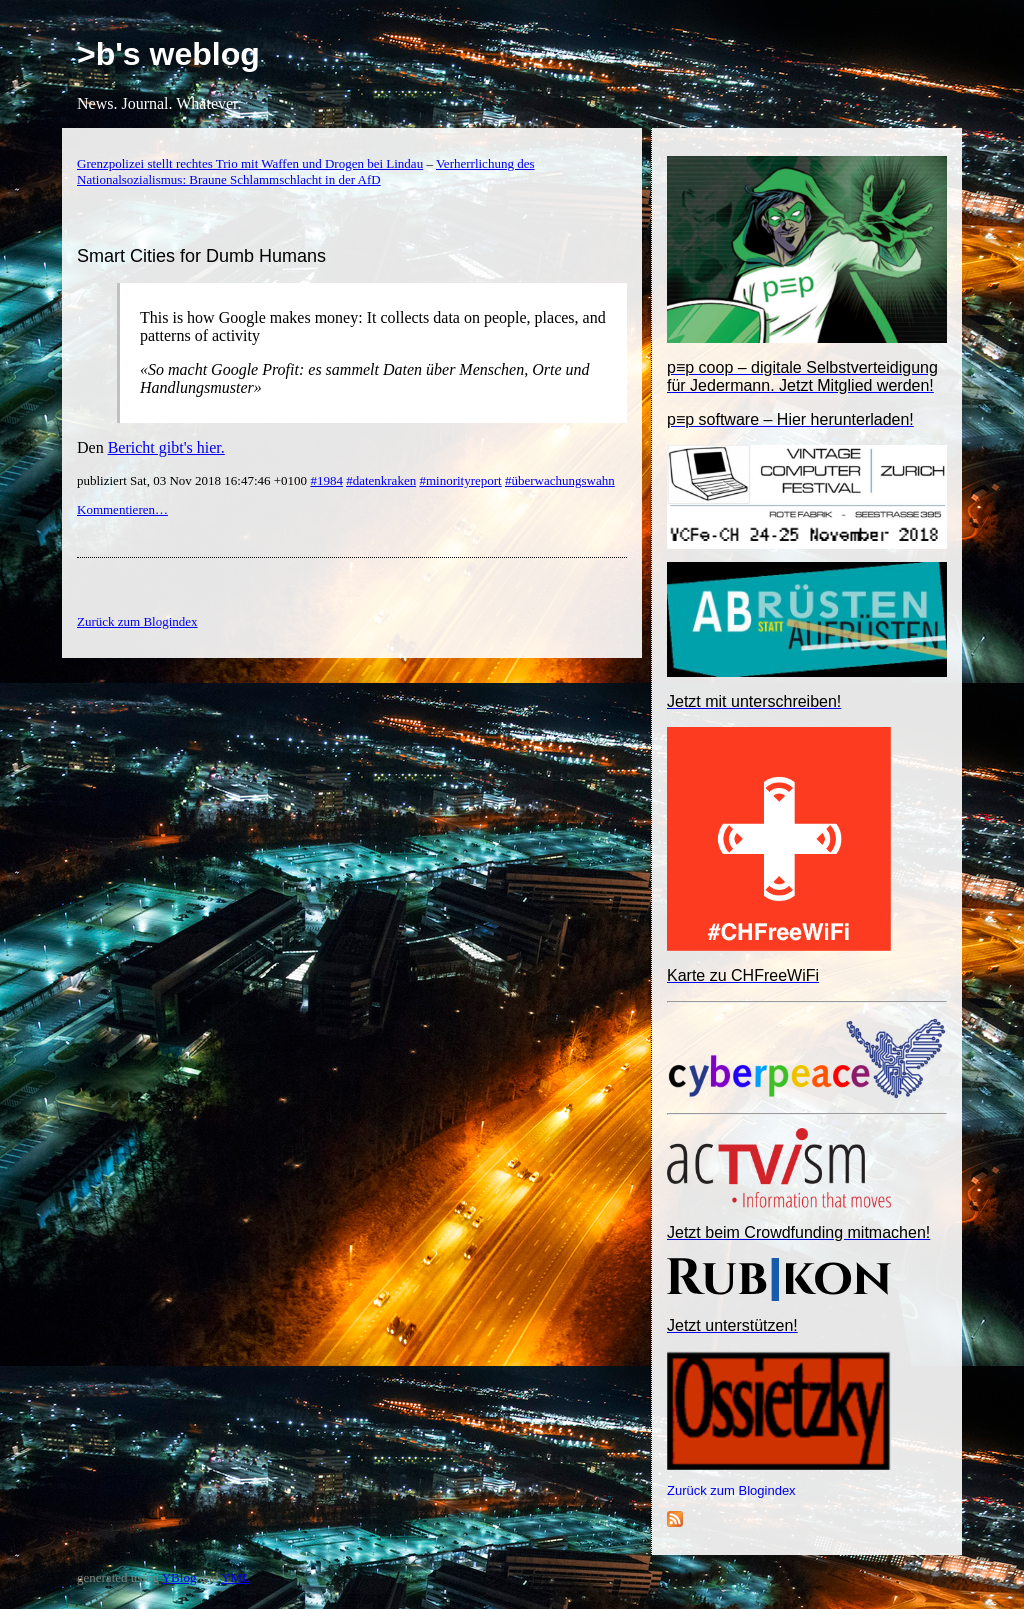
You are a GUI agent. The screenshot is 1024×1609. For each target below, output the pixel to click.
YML (235, 1577)
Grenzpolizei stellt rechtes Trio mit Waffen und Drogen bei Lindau (250, 163)
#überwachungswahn (560, 480)
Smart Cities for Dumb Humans (201, 256)
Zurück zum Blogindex (731, 1490)
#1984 (326, 480)
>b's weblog (168, 54)
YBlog (179, 1577)
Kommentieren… (122, 509)
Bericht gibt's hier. (166, 447)
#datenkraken (381, 480)
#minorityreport (460, 480)
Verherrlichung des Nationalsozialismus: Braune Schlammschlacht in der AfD (305, 171)
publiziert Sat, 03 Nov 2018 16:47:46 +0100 (193, 480)
